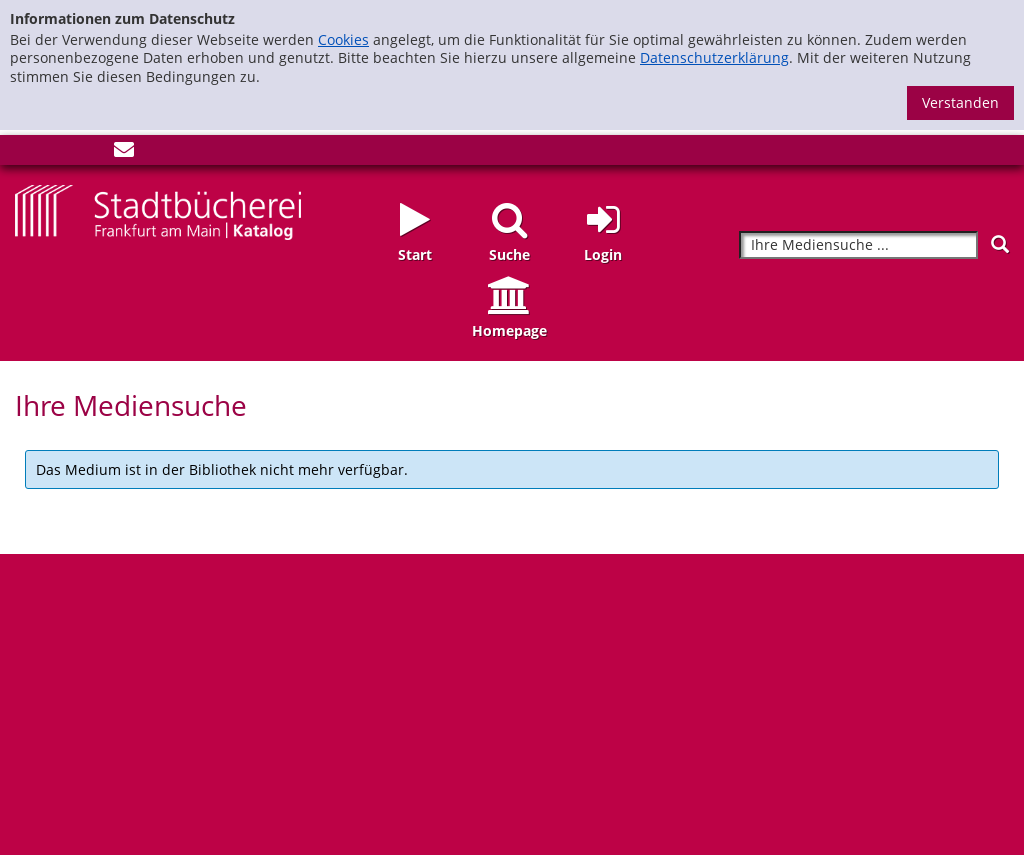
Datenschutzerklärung (714, 57)
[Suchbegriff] (858, 245)
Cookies (343, 39)
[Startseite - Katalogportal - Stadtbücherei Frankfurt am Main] (158, 210)
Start (415, 254)
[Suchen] (1000, 244)
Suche (509, 254)
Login (603, 254)
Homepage (509, 330)
